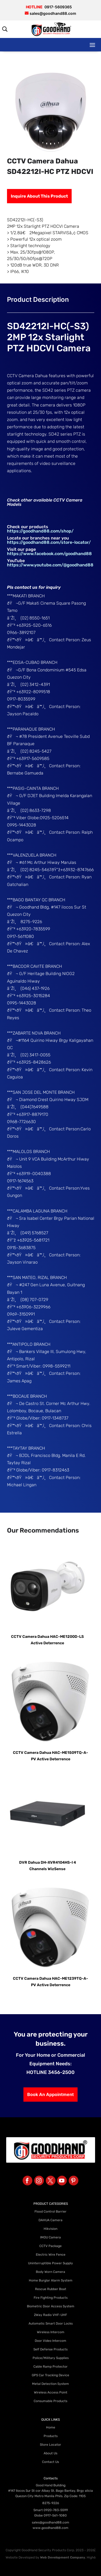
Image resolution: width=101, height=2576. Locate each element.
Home (50, 2427)
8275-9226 (50, 2503)
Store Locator (50, 2445)
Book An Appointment (50, 2094)
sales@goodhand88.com (50, 2522)
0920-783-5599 (56, 2510)
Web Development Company (62, 2557)
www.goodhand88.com (50, 2528)
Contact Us (50, 2462)
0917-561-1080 (55, 2515)
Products (51, 2436)
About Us (50, 2453)
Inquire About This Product (39, 196)
